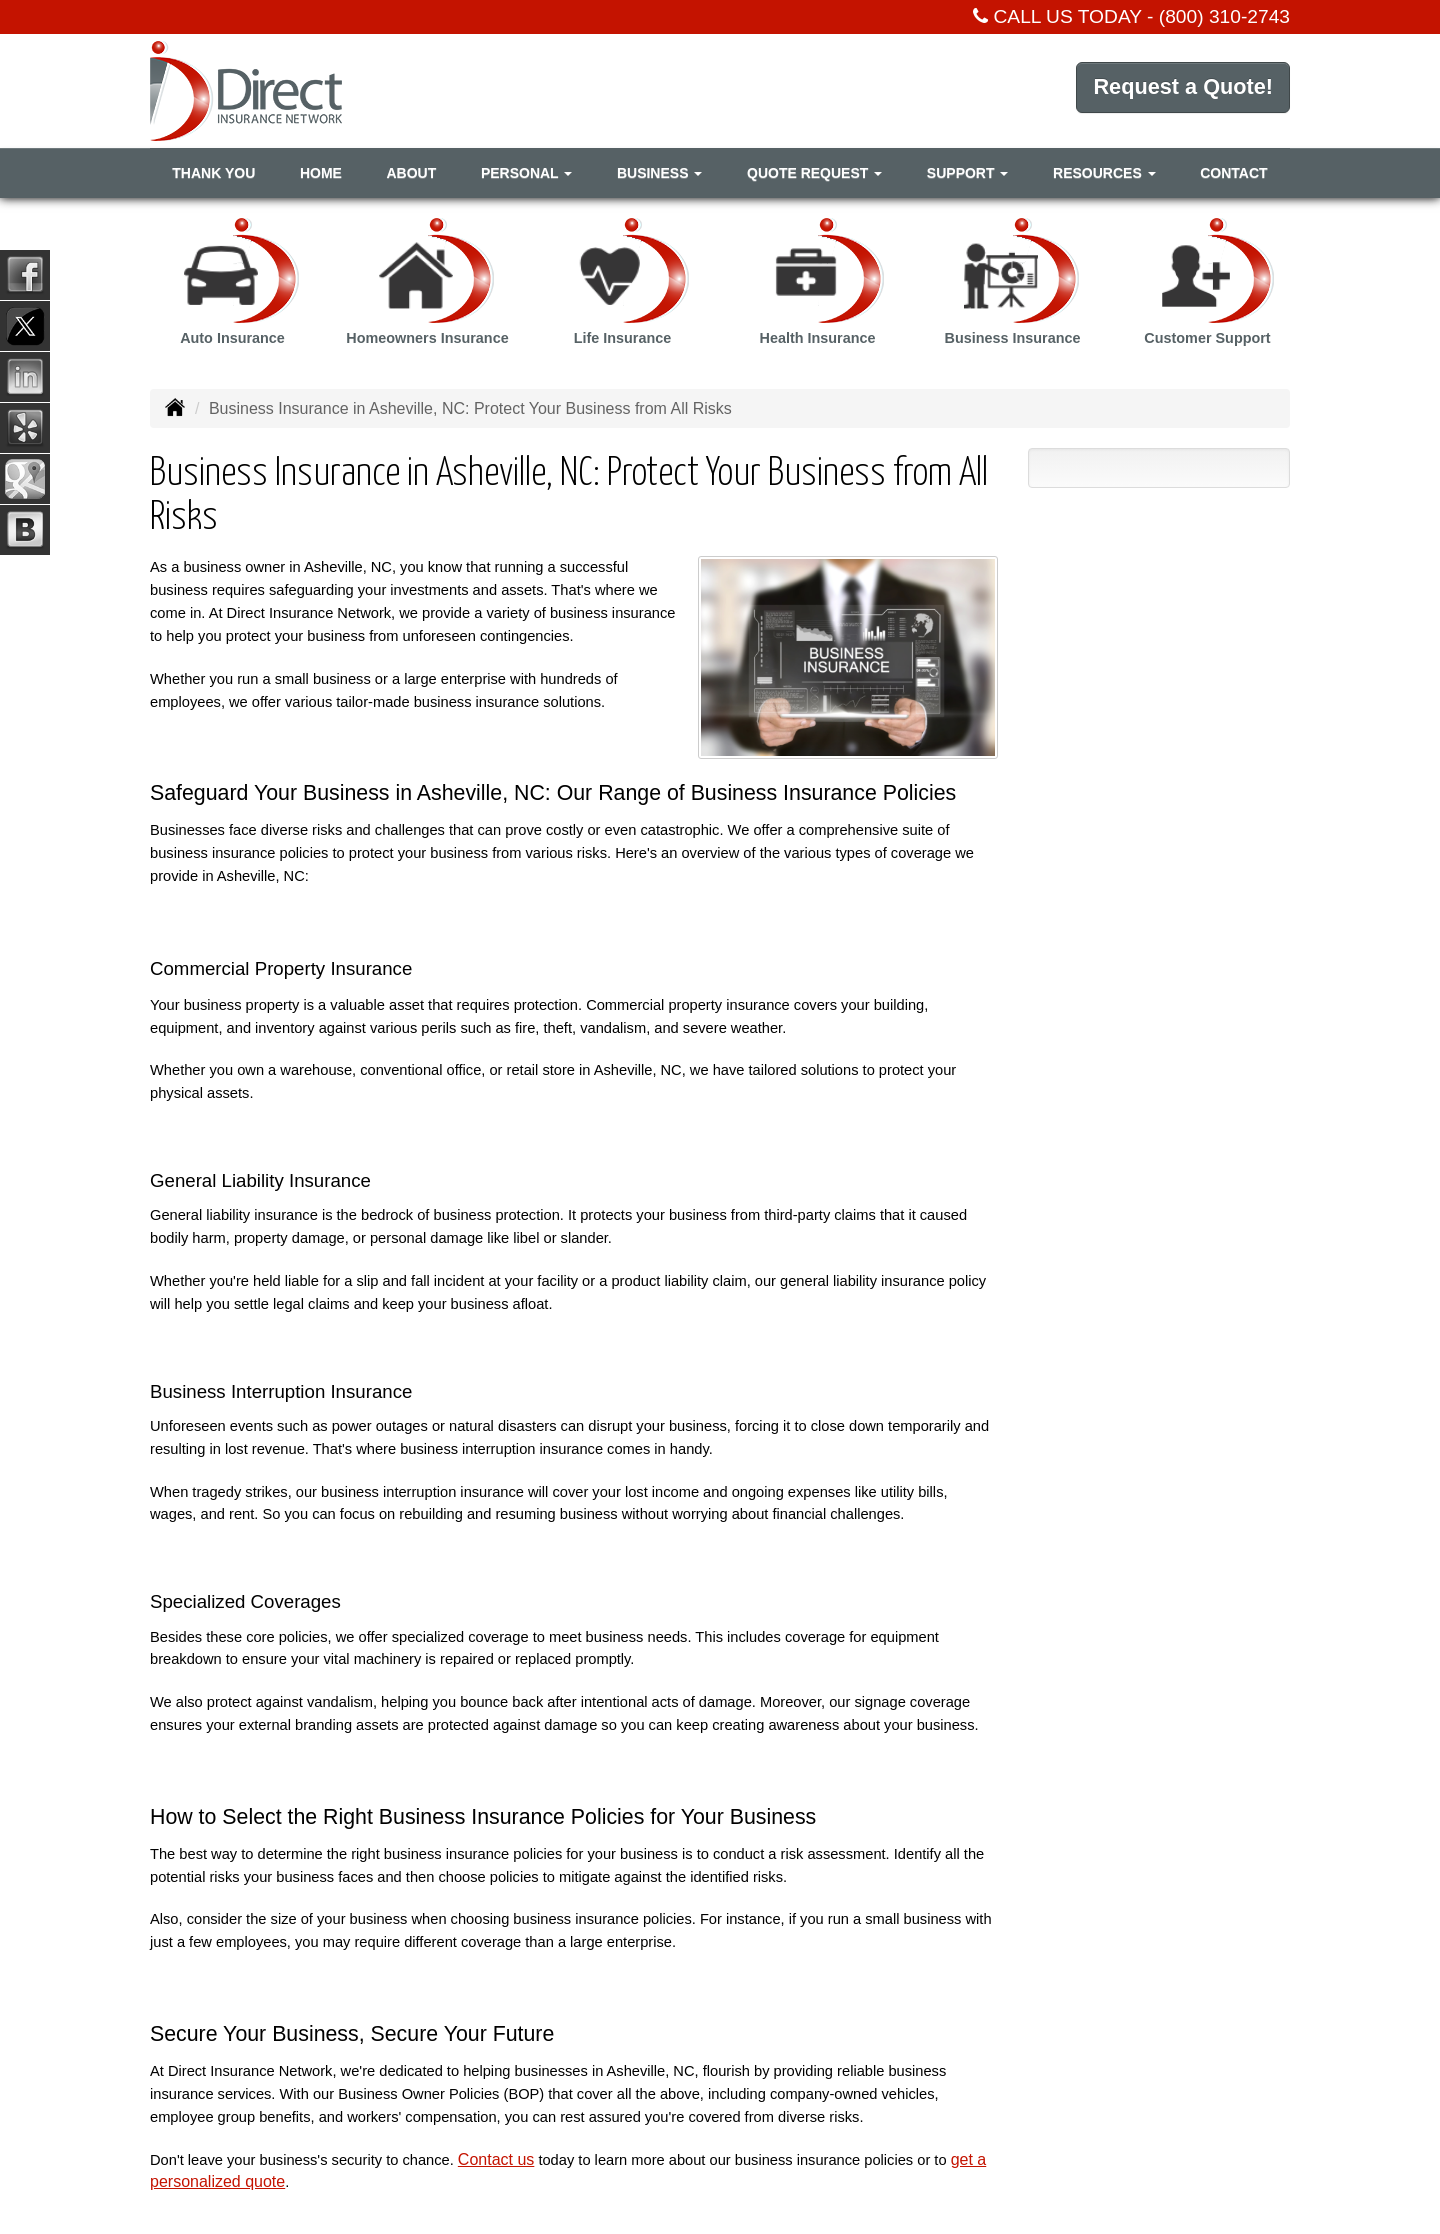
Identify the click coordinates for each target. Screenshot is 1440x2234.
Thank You (213, 173)
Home (321, 173)
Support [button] (968, 173)
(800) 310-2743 (1224, 16)
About (411, 173)
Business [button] (659, 173)
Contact (1233, 173)
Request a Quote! (1182, 89)
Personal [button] (526, 173)
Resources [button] (1104, 173)
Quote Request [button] (814, 173)
